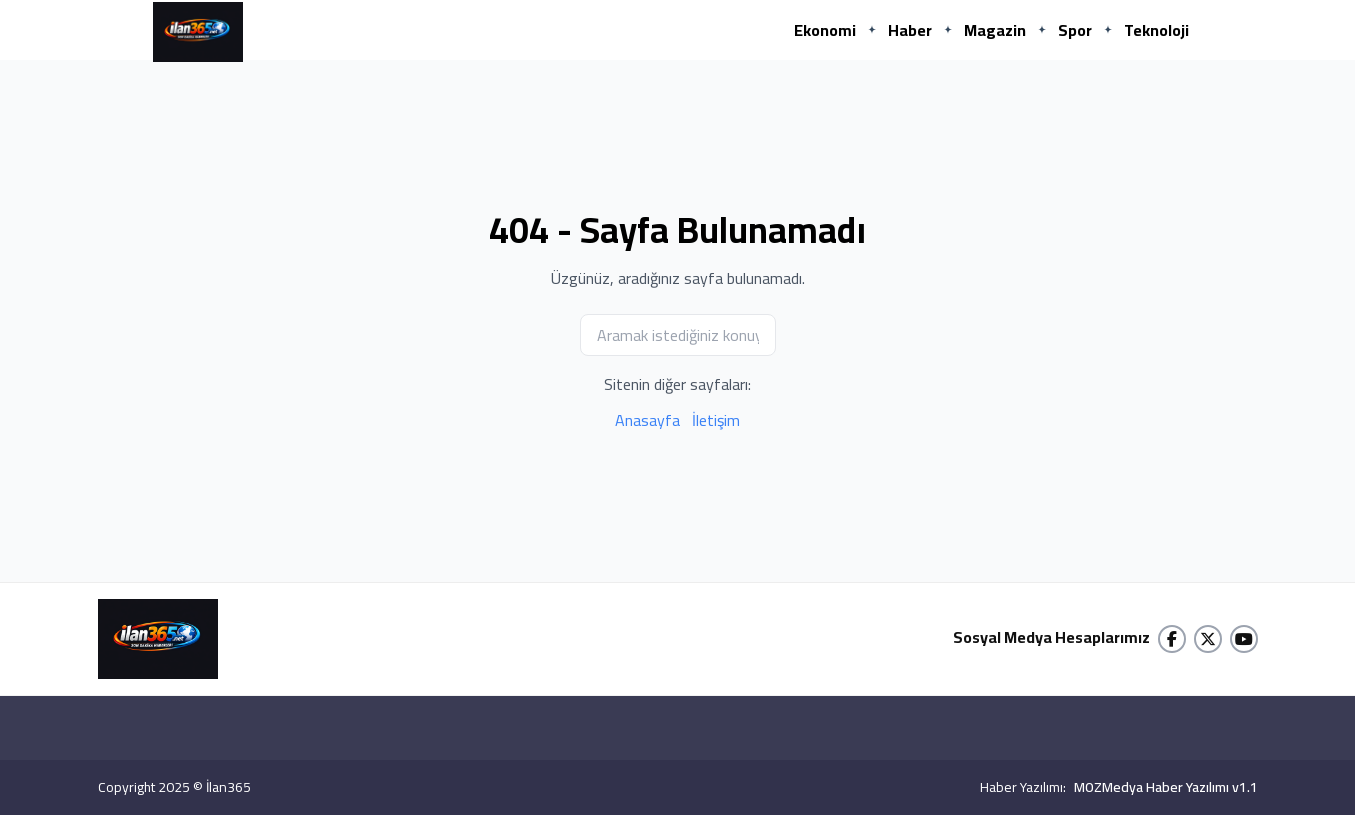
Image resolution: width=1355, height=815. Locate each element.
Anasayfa (647, 420)
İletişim (716, 420)
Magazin (995, 30)
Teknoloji (1156, 30)
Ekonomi (825, 30)
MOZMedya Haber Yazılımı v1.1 (1166, 787)
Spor (1075, 30)
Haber (910, 30)
